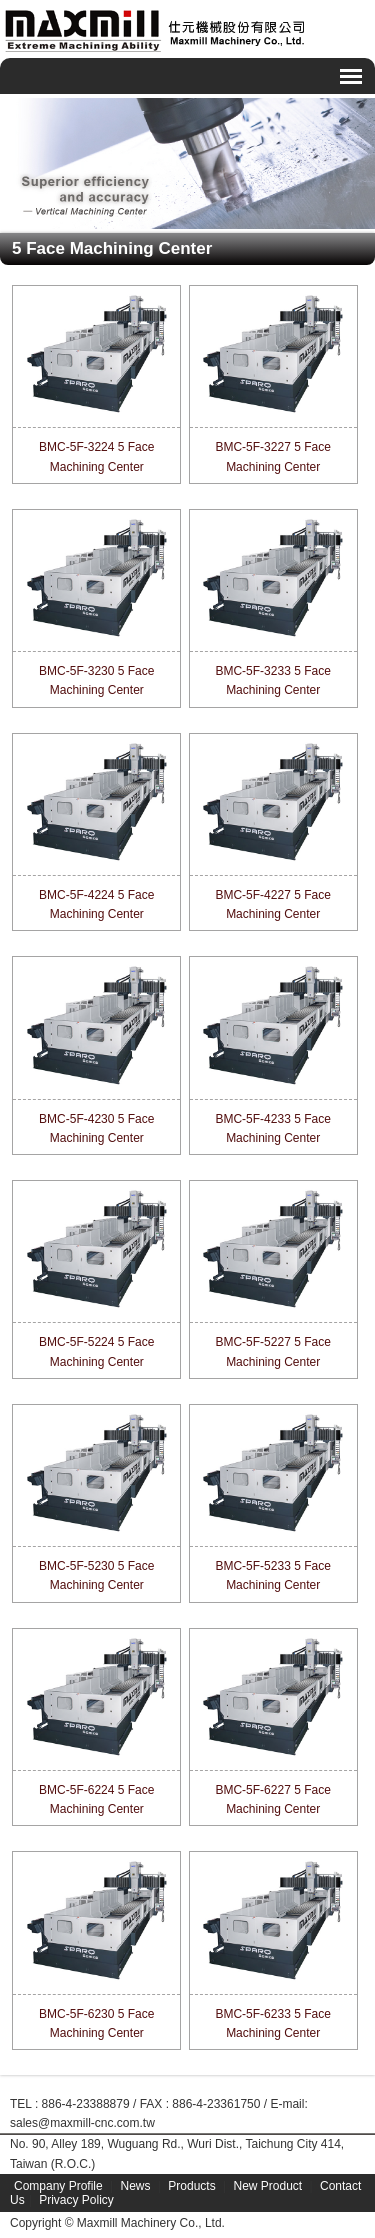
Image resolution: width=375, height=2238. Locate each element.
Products (191, 2186)
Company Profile (58, 2186)
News (136, 2186)
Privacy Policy (76, 2200)
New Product (267, 2186)
